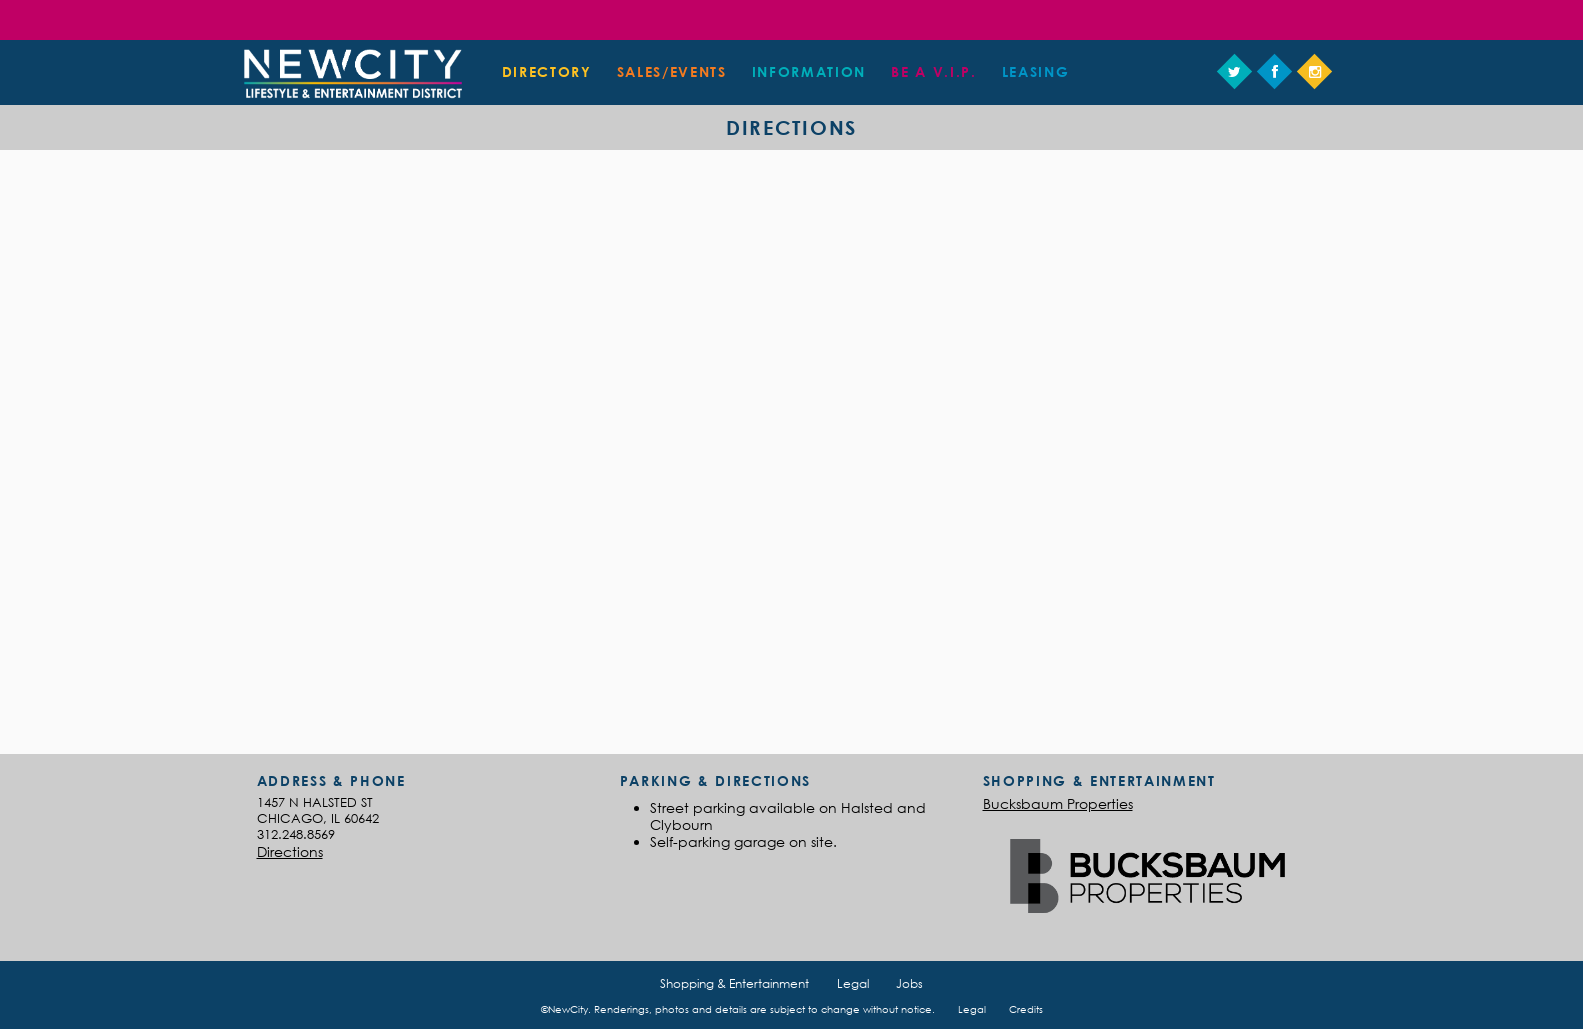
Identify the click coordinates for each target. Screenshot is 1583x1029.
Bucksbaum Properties (1058, 803)
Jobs (909, 983)
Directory (547, 71)
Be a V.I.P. (933, 71)
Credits (1026, 1009)
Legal (853, 983)
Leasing (1036, 71)
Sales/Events (672, 71)
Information (809, 71)
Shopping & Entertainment (734, 983)
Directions (290, 851)
